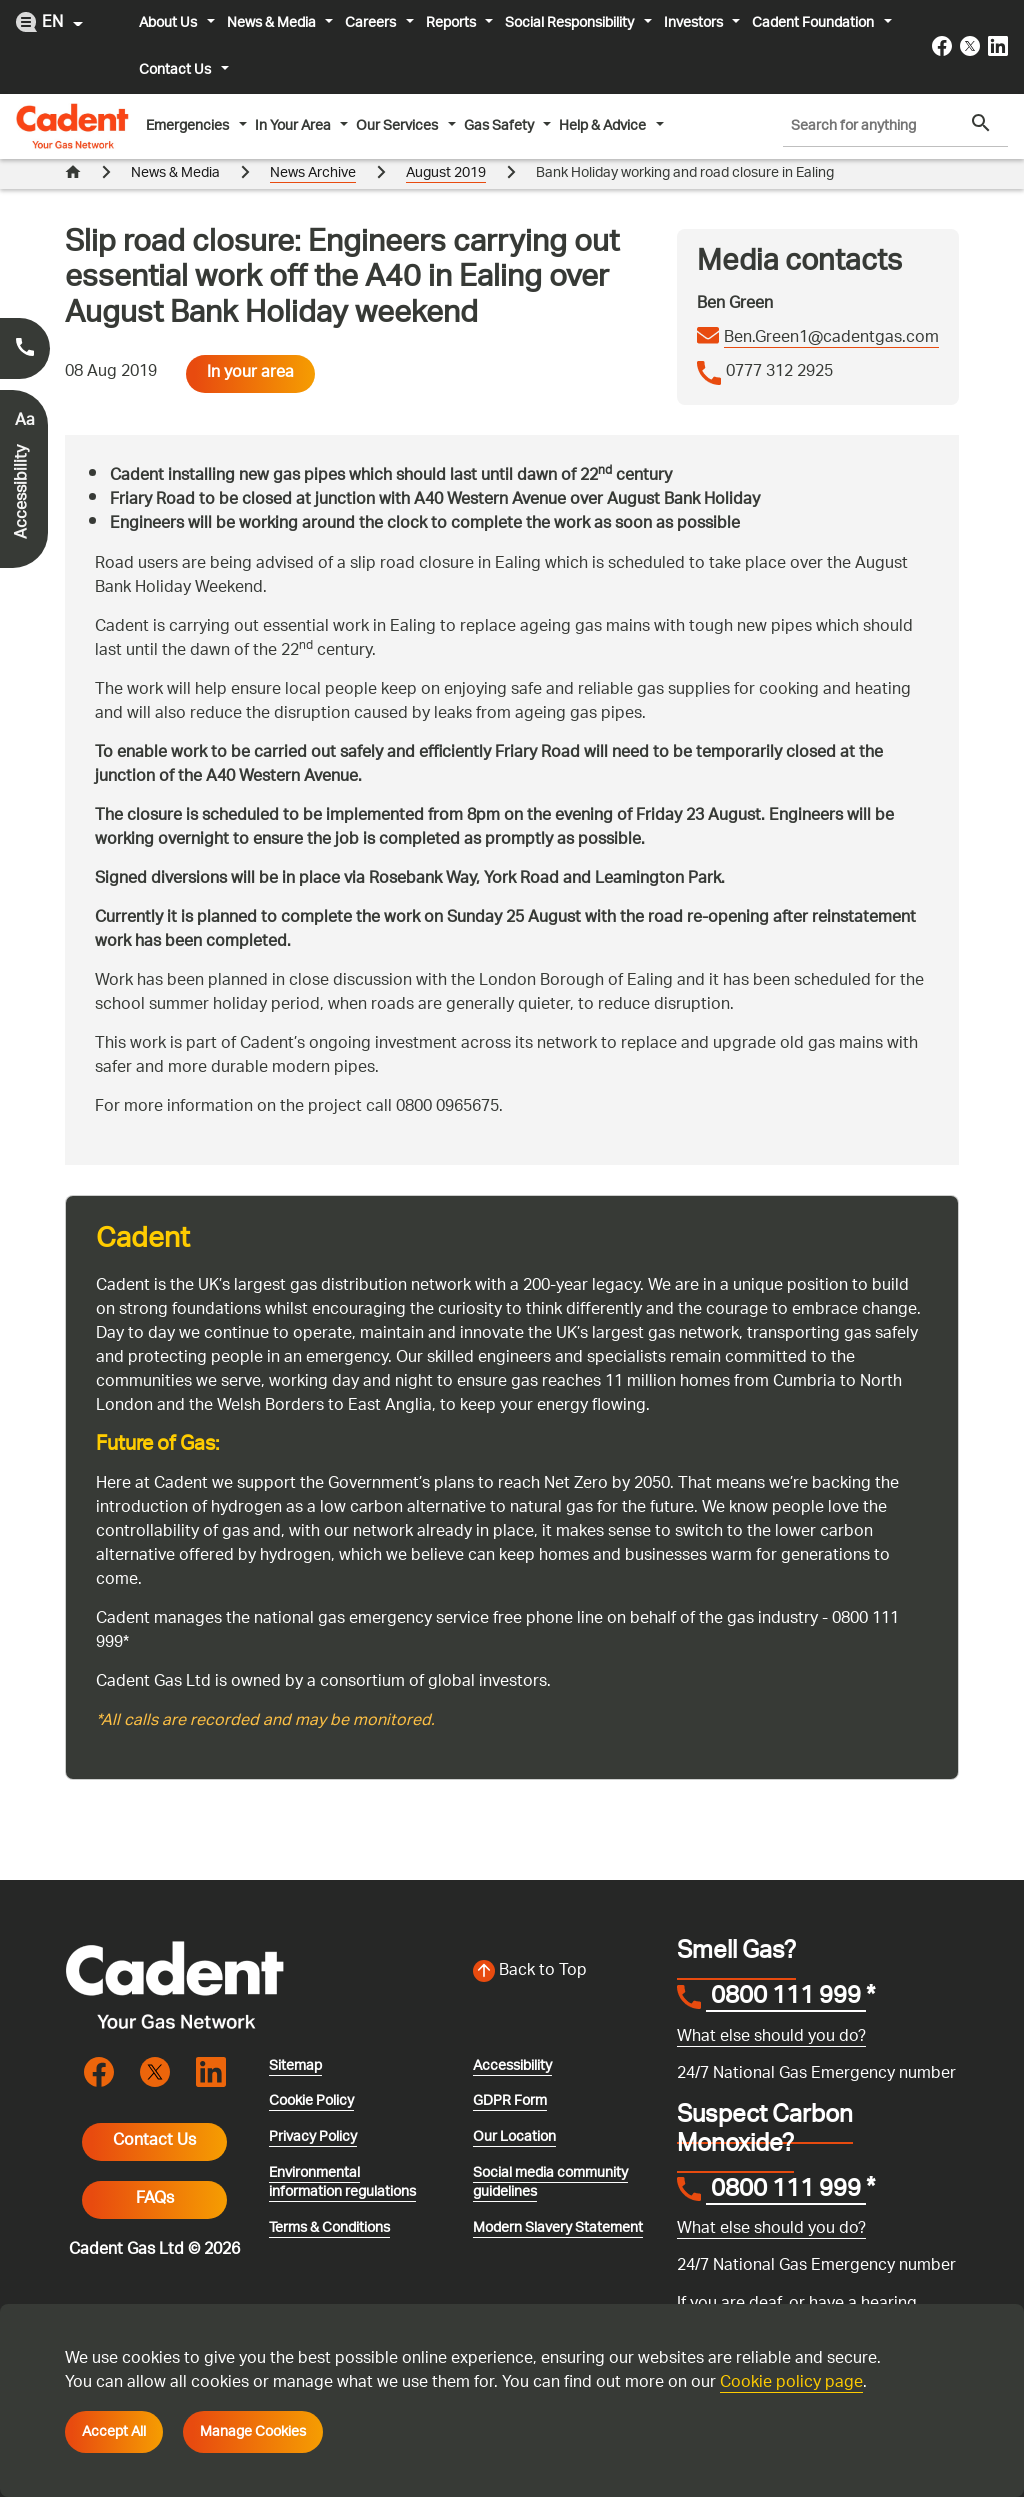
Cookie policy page (791, 2383)
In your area (250, 343)
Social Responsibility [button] (571, 23)
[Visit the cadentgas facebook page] (942, 46)
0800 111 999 (786, 1969)
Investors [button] (695, 23)
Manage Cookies (253, 2432)
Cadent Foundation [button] (814, 23)
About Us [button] (169, 23)
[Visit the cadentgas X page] (970, 46)
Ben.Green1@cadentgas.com (831, 309)
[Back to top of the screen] (563, 1942)
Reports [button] (452, 23)
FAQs (155, 2169)
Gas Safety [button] (500, 126)
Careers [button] (372, 23)
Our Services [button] (398, 126)
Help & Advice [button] (604, 126)
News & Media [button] (273, 23)
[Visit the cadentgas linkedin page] (998, 46)
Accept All (114, 2432)
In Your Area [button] (294, 126)
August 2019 (446, 173)
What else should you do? (771, 2007)
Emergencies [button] (189, 126)
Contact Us (154, 2111)
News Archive (313, 173)
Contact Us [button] (176, 70)
